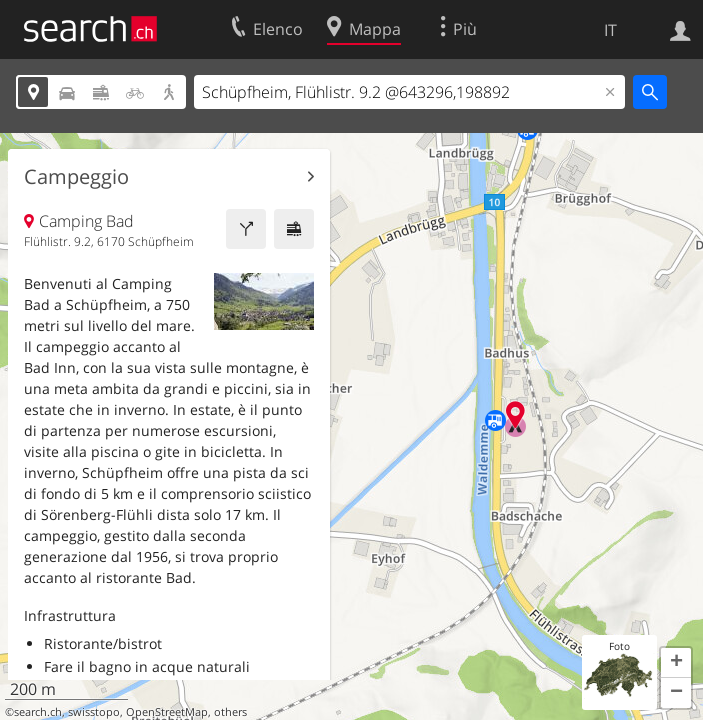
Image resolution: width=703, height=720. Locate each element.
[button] (676, 663)
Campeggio (76, 177)
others (230, 712)
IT (610, 30)
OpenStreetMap (167, 712)
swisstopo (94, 712)
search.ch (38, 712)
